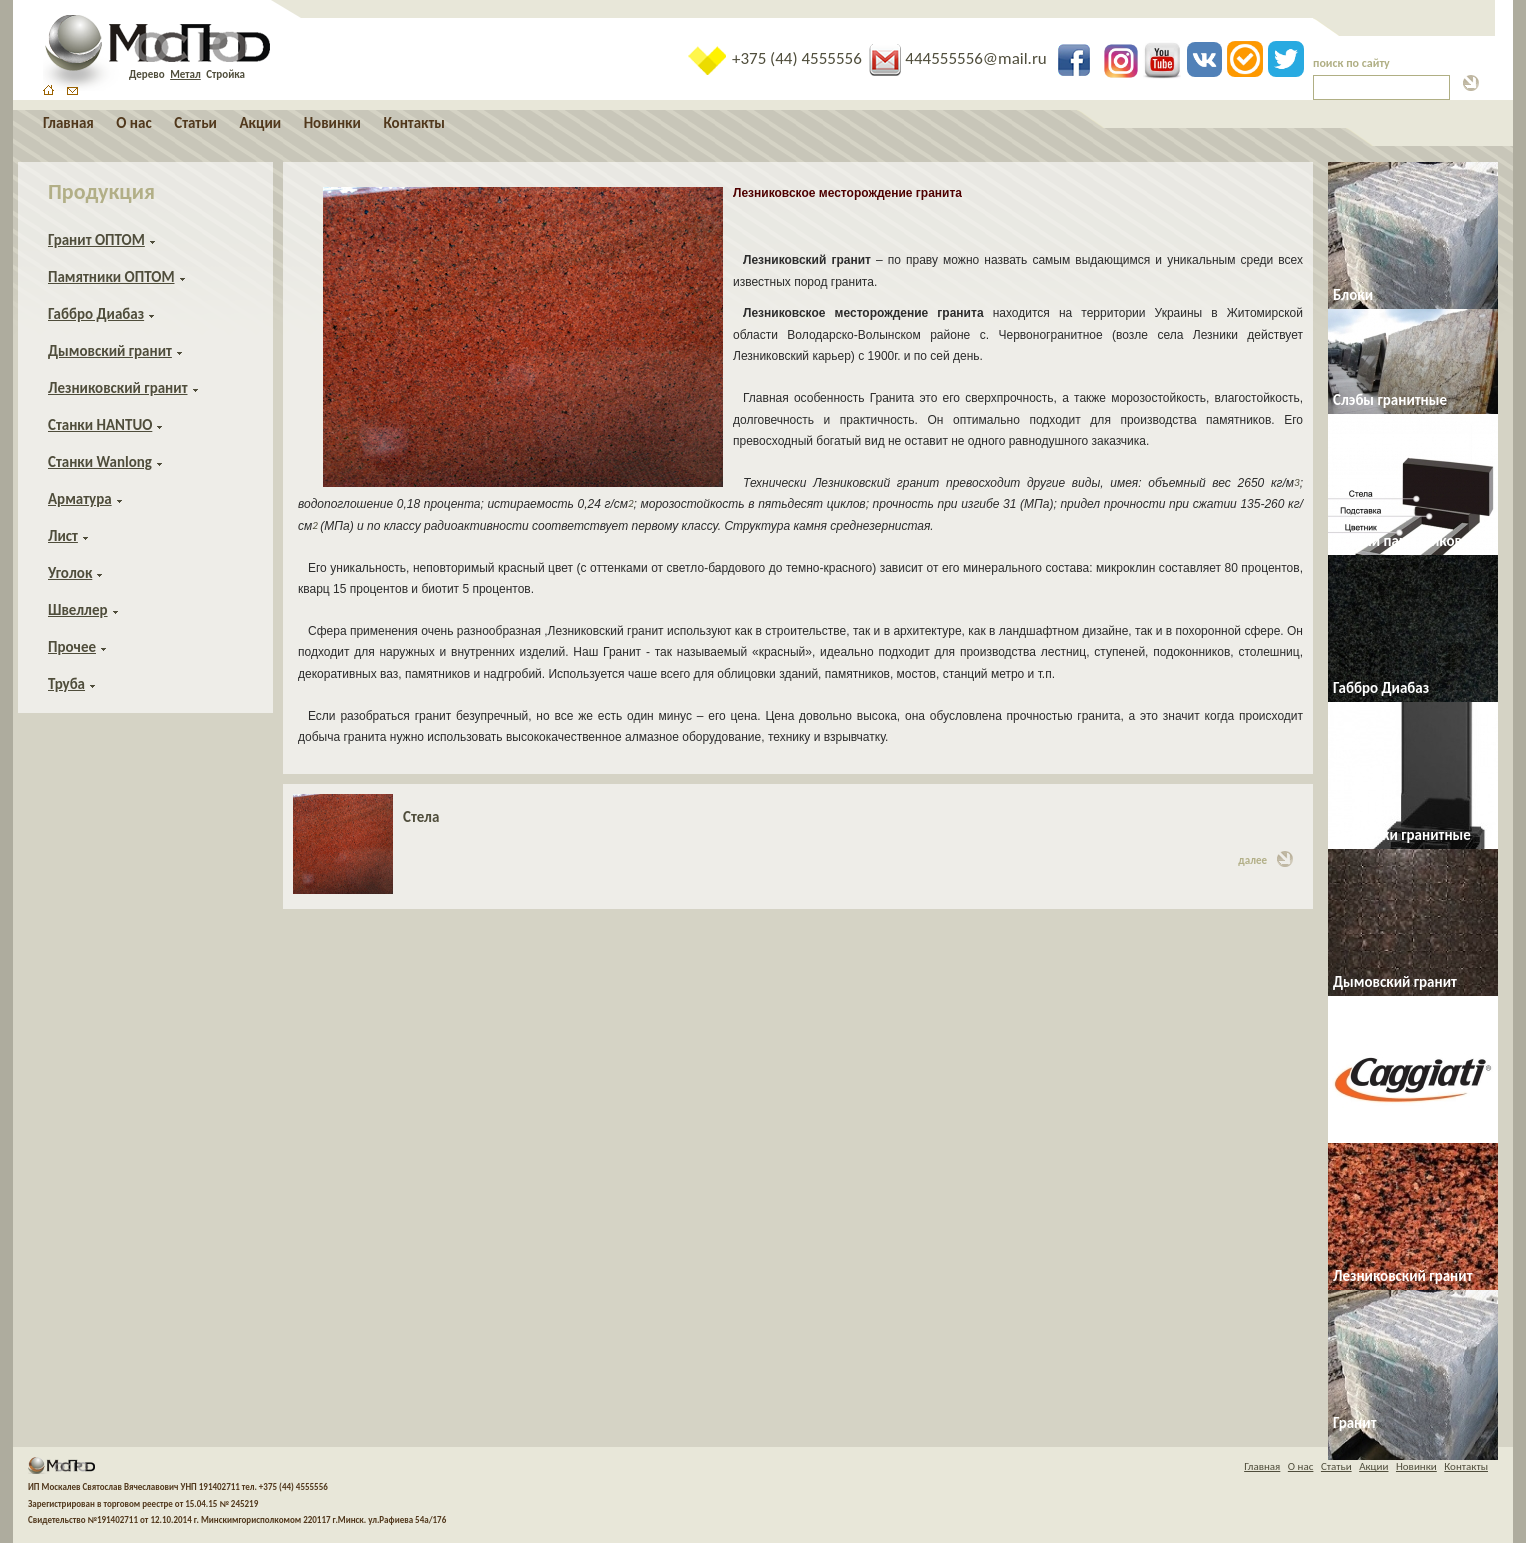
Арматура (80, 499)
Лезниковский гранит (118, 388)
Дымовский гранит (110, 351)
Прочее (72, 647)
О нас (133, 123)
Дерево (147, 74)
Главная (68, 123)
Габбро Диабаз (96, 314)
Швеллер (78, 610)
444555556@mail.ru (959, 58)
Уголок (70, 573)
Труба (66, 684)
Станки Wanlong (100, 462)
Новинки (332, 123)
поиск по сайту (1351, 63)
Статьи (195, 123)
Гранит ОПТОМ (96, 240)
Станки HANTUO (100, 425)
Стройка (225, 74)
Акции (260, 123)
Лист (63, 536)
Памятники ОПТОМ (111, 277)
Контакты (414, 123)
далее (1265, 859)
